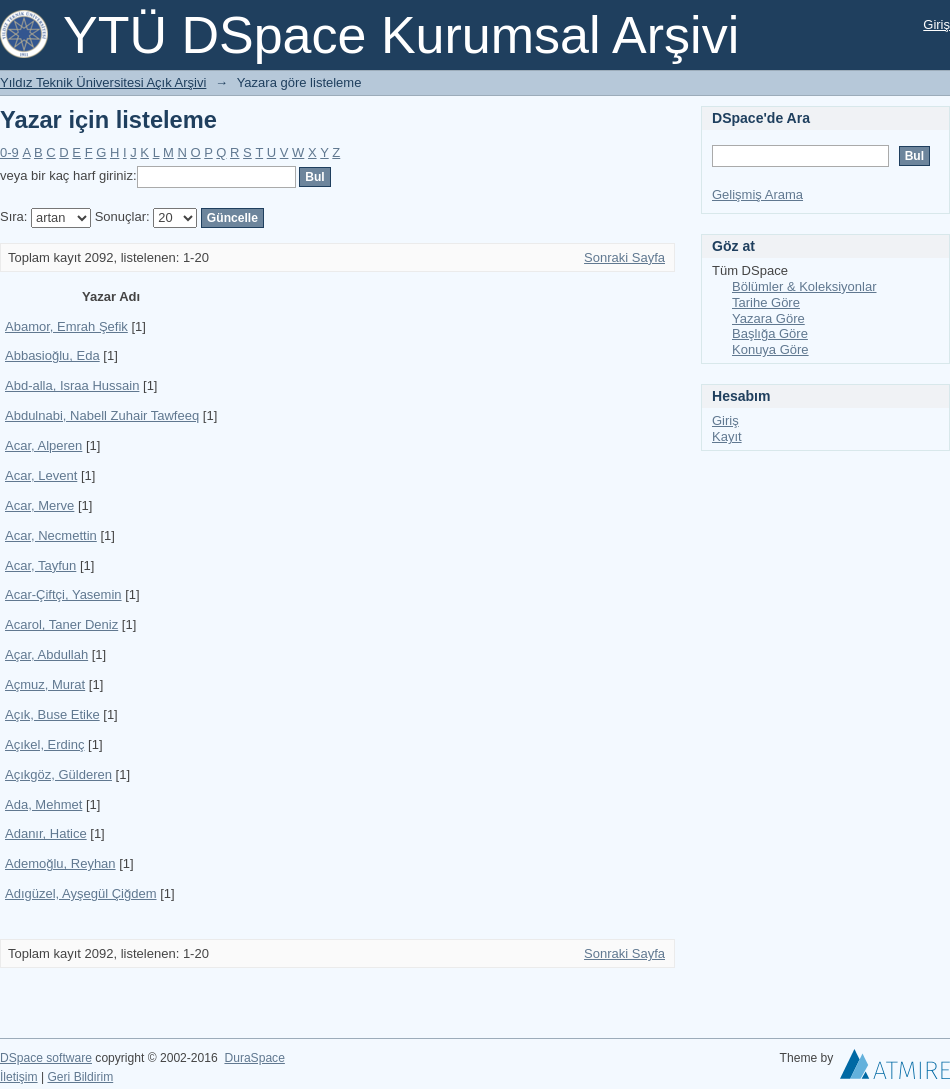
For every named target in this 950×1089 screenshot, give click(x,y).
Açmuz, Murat (45, 684)
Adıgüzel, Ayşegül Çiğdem (81, 893)
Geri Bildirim (80, 1077)
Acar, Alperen (43, 445)
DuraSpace (254, 1058)
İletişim (19, 1077)
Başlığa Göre (770, 333)
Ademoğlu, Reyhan (60, 863)
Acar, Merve (39, 505)
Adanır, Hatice (46, 833)
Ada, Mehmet (43, 804)
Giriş (936, 24)
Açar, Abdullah (46, 654)
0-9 (9, 152)
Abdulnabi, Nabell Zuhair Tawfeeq (102, 415)
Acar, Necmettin (51, 535)
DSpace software (46, 1058)
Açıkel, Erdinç (44, 744)
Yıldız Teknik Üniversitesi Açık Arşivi (103, 82)
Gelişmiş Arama (757, 194)
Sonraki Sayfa (624, 257)
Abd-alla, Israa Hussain (72, 385)
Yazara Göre (768, 318)
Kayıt (727, 436)
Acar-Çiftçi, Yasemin (63, 594)
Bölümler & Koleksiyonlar (804, 286)
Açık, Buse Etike (52, 714)
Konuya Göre (770, 349)
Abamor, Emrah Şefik (66, 326)
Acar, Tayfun (40, 565)
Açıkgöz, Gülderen (58, 774)
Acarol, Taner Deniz (61, 624)
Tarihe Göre (766, 302)
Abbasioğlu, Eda (52, 355)
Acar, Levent (41, 475)
